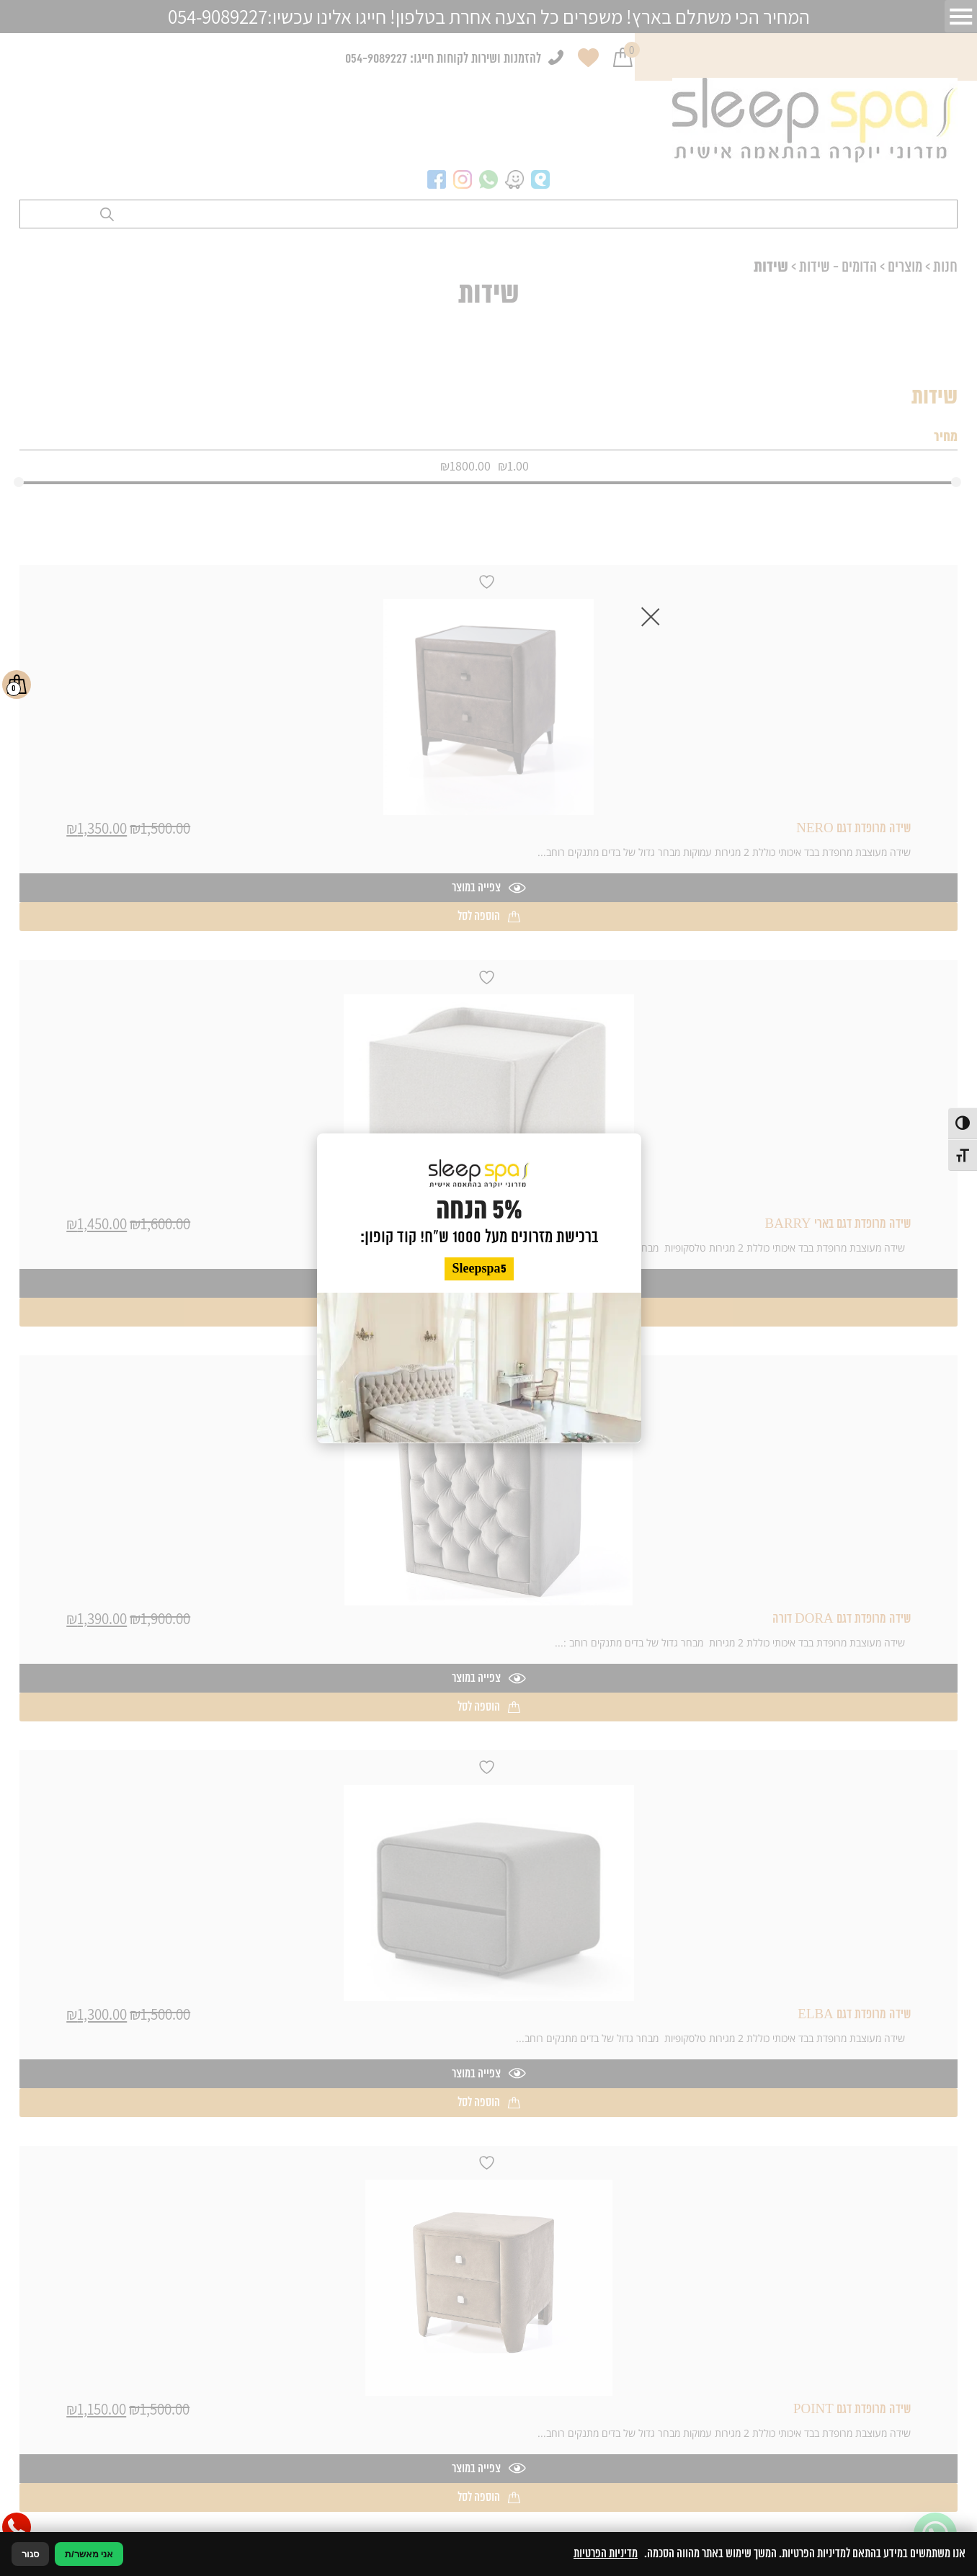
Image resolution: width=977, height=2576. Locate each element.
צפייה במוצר (489, 888)
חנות (945, 267)
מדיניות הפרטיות (606, 2553)
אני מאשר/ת (89, 2554)
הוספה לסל (489, 916)
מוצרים (905, 267)
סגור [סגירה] (30, 2554)
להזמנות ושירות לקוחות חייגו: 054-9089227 (443, 59)
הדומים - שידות (838, 267)
